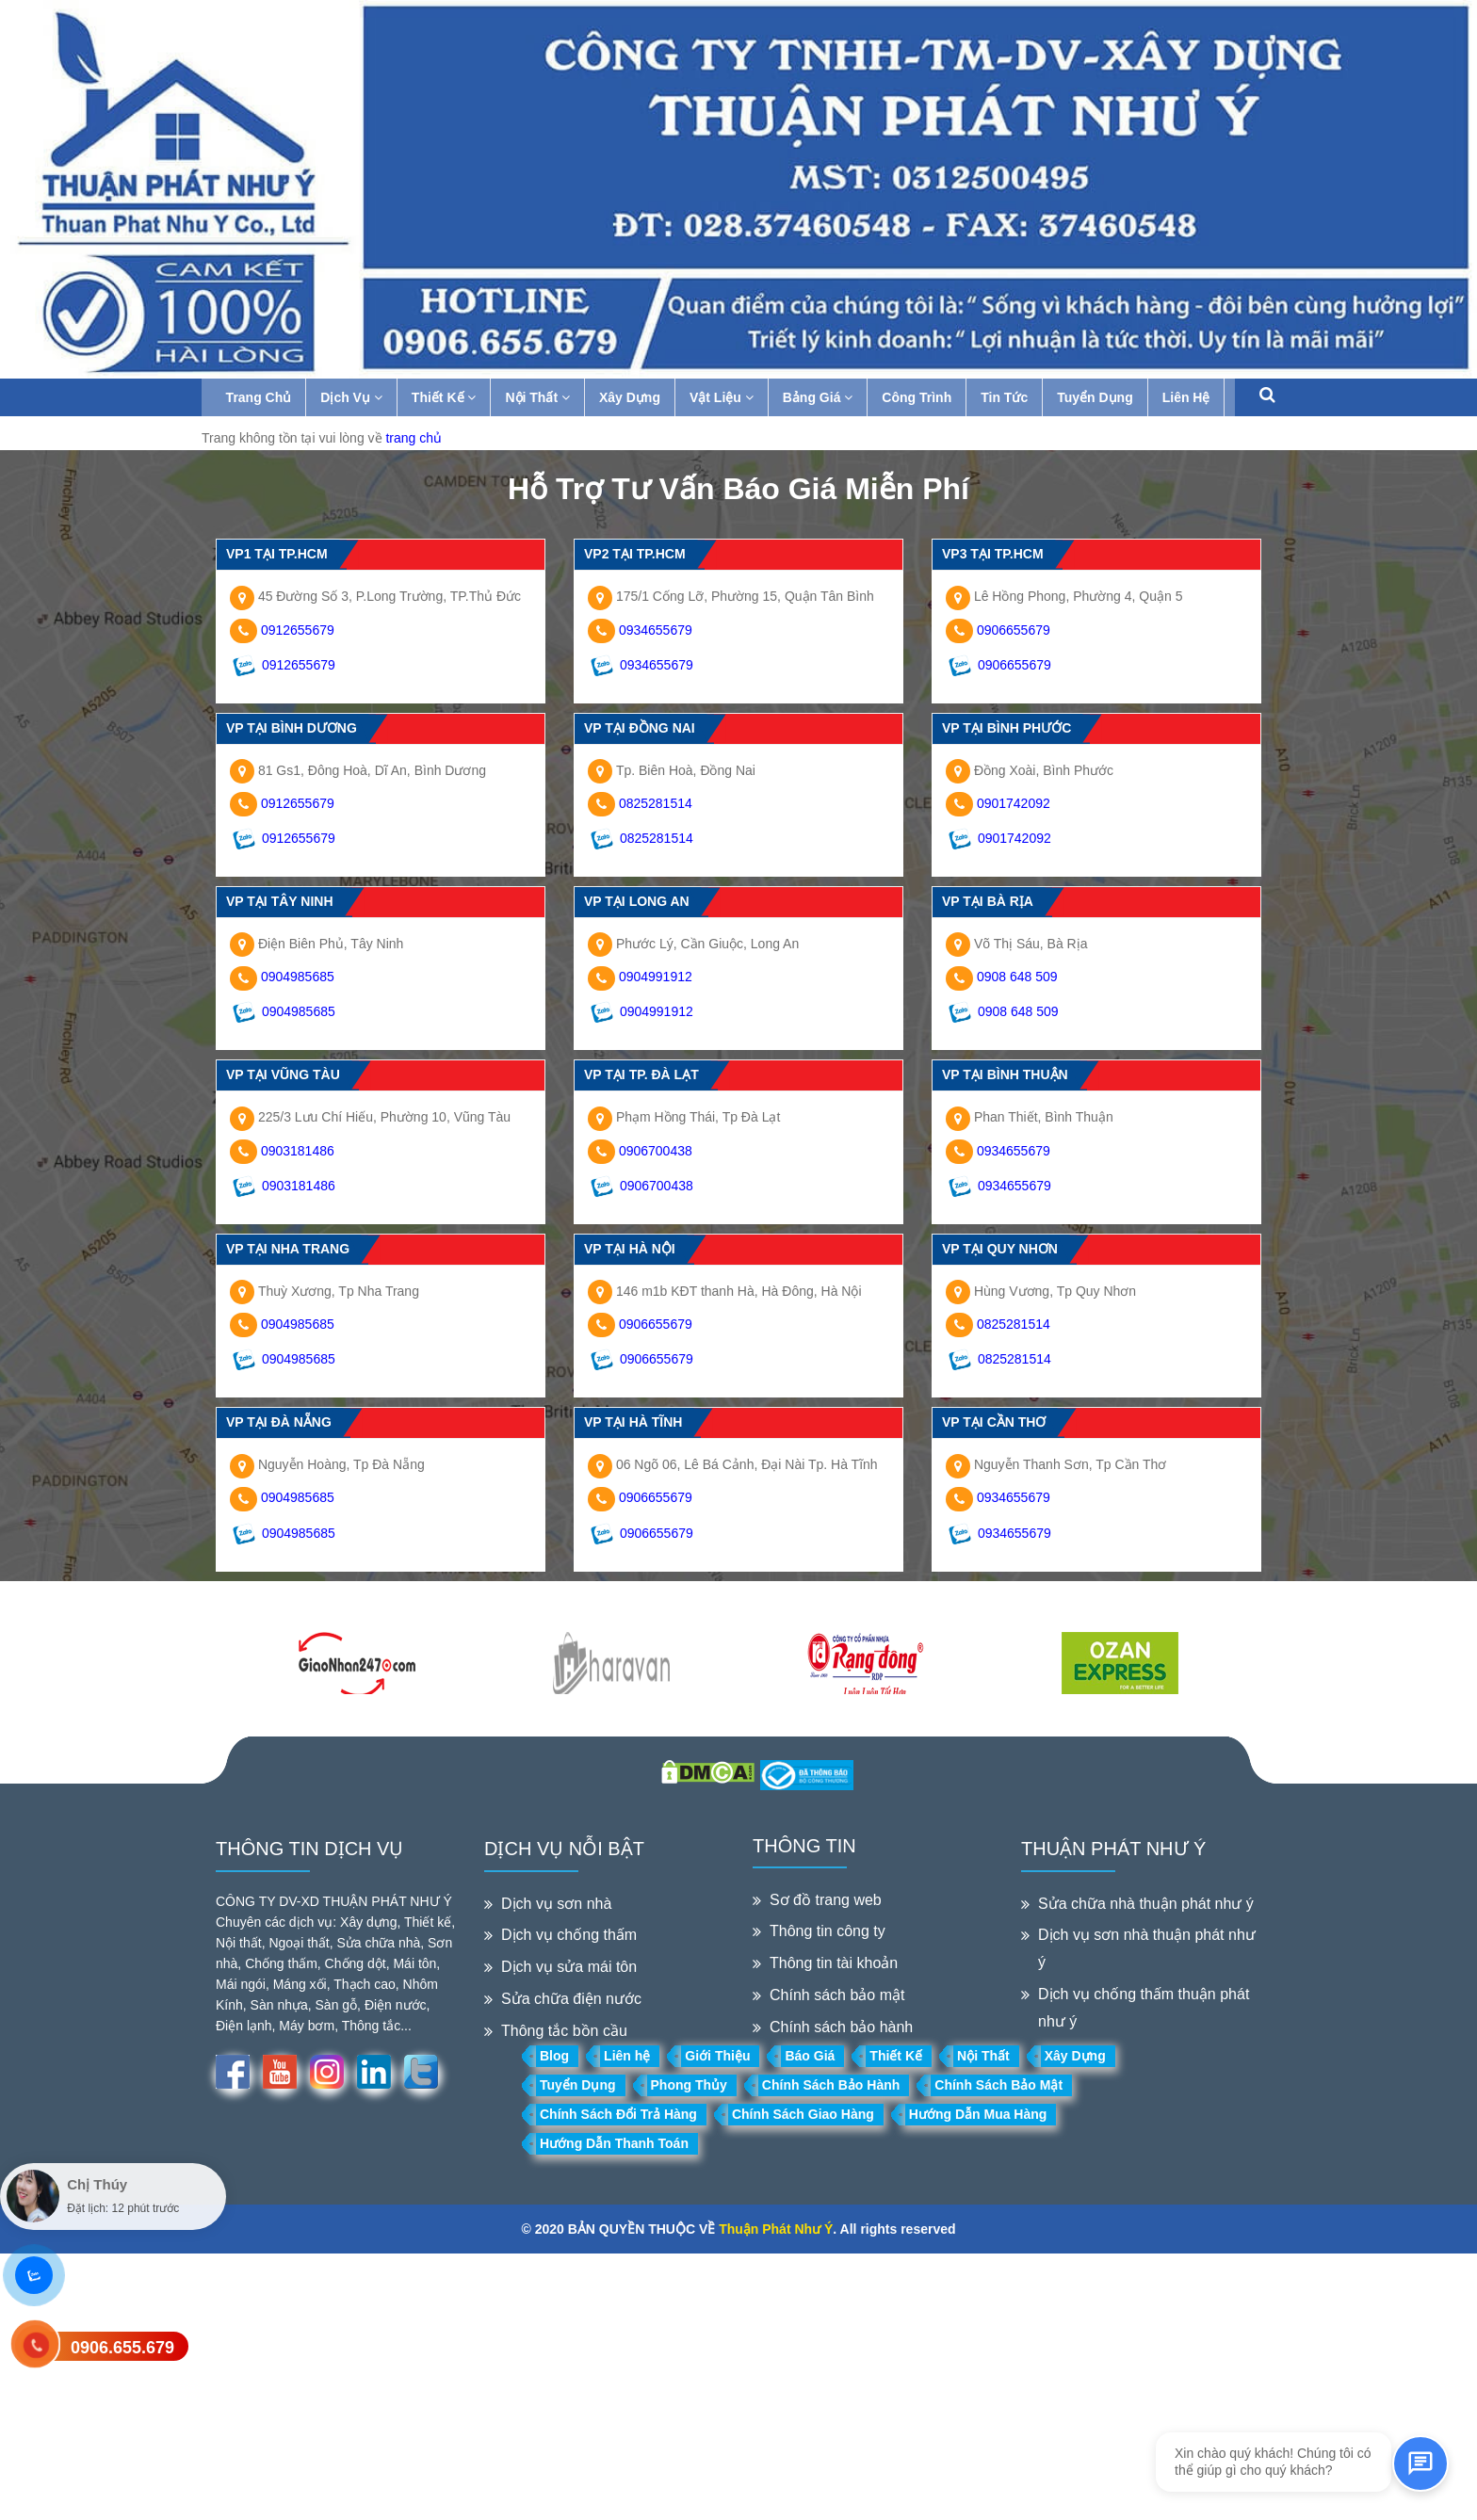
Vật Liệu (725, 397)
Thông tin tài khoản (834, 1963)
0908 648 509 (1017, 976)
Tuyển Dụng (1100, 397)
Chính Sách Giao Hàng (803, 2114)
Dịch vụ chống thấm (569, 1935)
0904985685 (297, 976)
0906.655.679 (122, 2347)
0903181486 (297, 1150)
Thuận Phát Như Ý (776, 2229)
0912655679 (297, 630)
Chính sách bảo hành (841, 2027)
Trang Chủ (263, 397)
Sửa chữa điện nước (571, 1999)
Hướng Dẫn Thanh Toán (614, 2143)
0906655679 (1013, 630)
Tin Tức (1008, 397)
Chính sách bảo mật (837, 1995)
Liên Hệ (1190, 397)
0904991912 (655, 976)
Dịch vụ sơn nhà (556, 1904)
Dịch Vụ (356, 397)
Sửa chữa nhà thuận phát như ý (1146, 1904)
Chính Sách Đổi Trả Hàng (618, 2114)
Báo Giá (810, 2055)
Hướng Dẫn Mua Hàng (978, 2114)
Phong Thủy (689, 2084)
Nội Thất (542, 397)
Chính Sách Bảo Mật (998, 2084)
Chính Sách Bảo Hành (831, 2084)
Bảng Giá (822, 397)
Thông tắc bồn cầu (564, 2031)
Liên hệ (627, 2055)
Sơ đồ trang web (826, 1900)
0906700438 (655, 1150)
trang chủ (413, 437)
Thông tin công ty (827, 1931)
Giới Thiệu (717, 2055)
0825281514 (655, 803)
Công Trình (921, 397)
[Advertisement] (565, 2385)
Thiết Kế (447, 397)
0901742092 (1013, 803)
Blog (554, 2055)
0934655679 (655, 630)
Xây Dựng (633, 397)
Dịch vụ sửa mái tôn (569, 1967)
